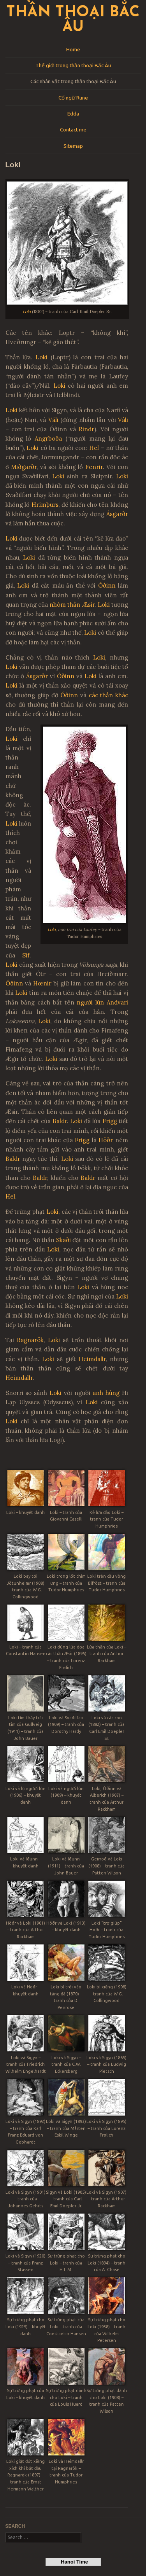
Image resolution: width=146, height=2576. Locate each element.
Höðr (106, 1140)
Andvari (117, 1002)
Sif (26, 955)
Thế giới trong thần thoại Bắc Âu (73, 65)
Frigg (109, 1121)
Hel (94, 448)
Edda (73, 113)
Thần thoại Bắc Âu (73, 20)
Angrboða (48, 438)
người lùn (90, 1002)
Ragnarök (30, 1340)
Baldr (60, 1121)
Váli (53, 420)
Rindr (86, 429)
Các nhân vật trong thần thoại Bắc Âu (73, 81)
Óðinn (107, 585)
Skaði (63, 1240)
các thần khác (108, 695)
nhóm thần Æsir (71, 604)
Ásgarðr (117, 514)
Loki (27, 311)
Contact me (73, 129)
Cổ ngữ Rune (73, 97)
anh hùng (106, 1392)
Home (73, 49)
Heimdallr (92, 1359)
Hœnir (42, 983)
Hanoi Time (73, 2562)
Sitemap (73, 146)
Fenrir (94, 467)
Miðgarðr (24, 467)
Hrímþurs (45, 504)
